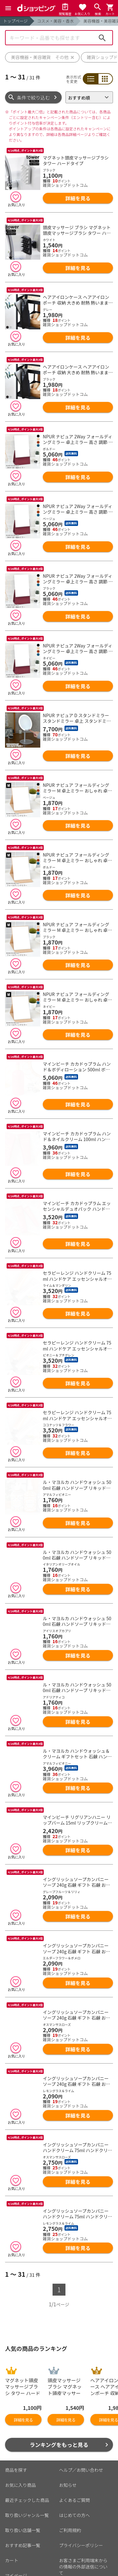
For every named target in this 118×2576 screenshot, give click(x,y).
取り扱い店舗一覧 (22, 2473)
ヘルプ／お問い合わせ (81, 2412)
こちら (78, 2572)
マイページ (16, 2518)
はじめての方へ (74, 2457)
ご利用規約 (70, 2473)
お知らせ (68, 2427)
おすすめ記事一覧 (22, 2488)
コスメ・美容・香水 (55, 21)
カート (11, 2503)
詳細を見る (78, 198)
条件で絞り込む (33, 97)
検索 (102, 37)
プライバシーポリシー (81, 2488)
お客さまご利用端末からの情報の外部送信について (83, 2509)
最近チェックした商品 (27, 2442)
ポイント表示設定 (22, 2533)
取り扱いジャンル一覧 (27, 2457)
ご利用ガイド (18, 2548)
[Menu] (8, 8)
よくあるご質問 (74, 2442)
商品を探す (16, 2412)
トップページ (15, 21)
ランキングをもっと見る (59, 2387)
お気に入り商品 (20, 2427)
